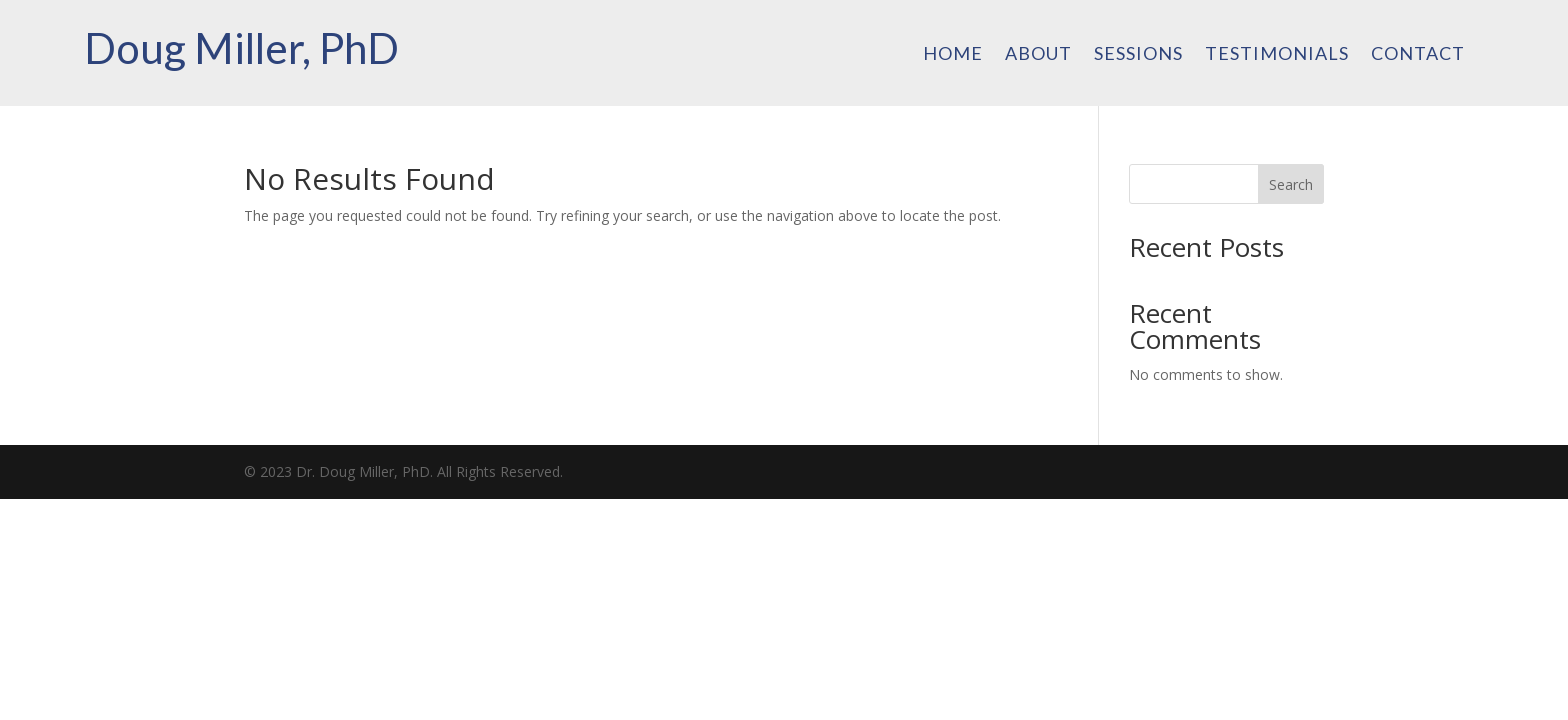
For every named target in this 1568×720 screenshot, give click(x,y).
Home (953, 55)
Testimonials (1277, 55)
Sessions (1138, 55)
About (1038, 55)
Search (1291, 184)
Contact (1418, 55)
